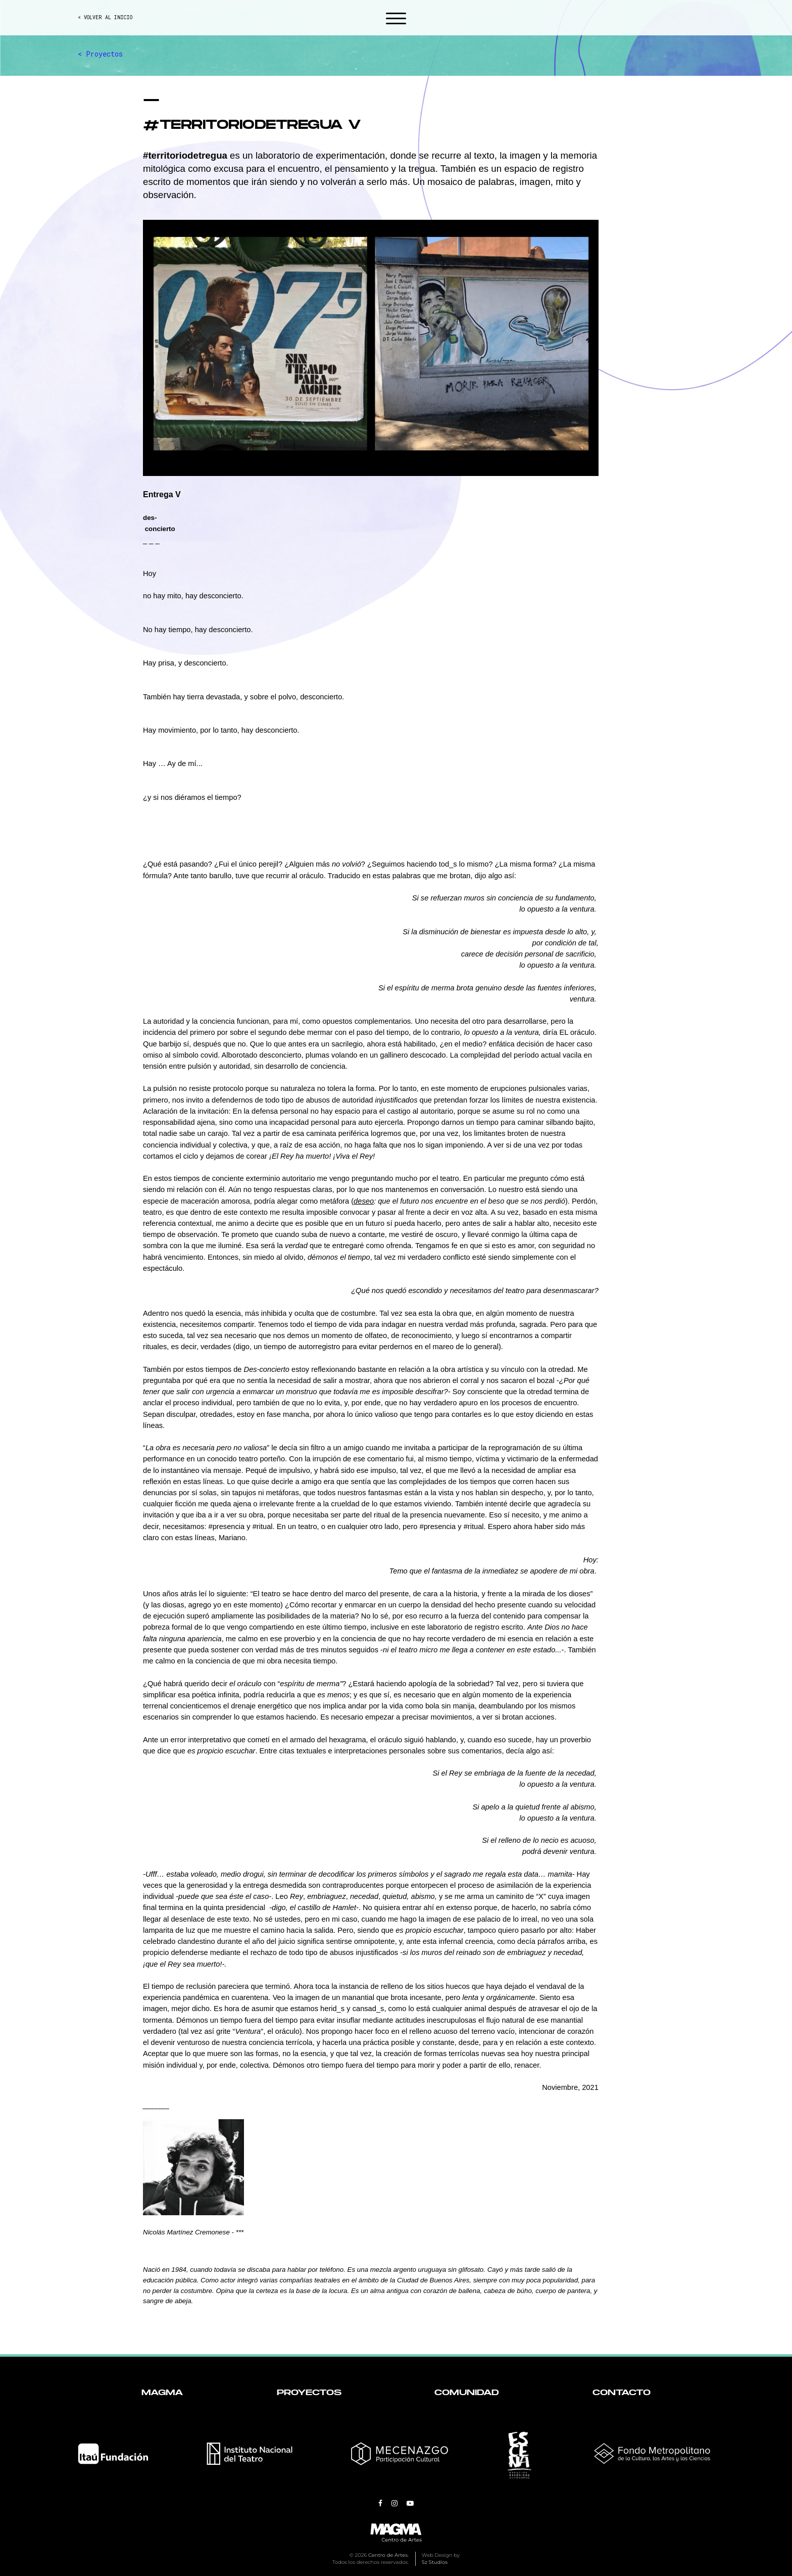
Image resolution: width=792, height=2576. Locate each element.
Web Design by (441, 2559)
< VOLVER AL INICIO (105, 17)
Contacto (621, 2392)
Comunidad (466, 2392)
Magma (162, 2392)
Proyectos (309, 2392)
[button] (396, 20)
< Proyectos (100, 54)
